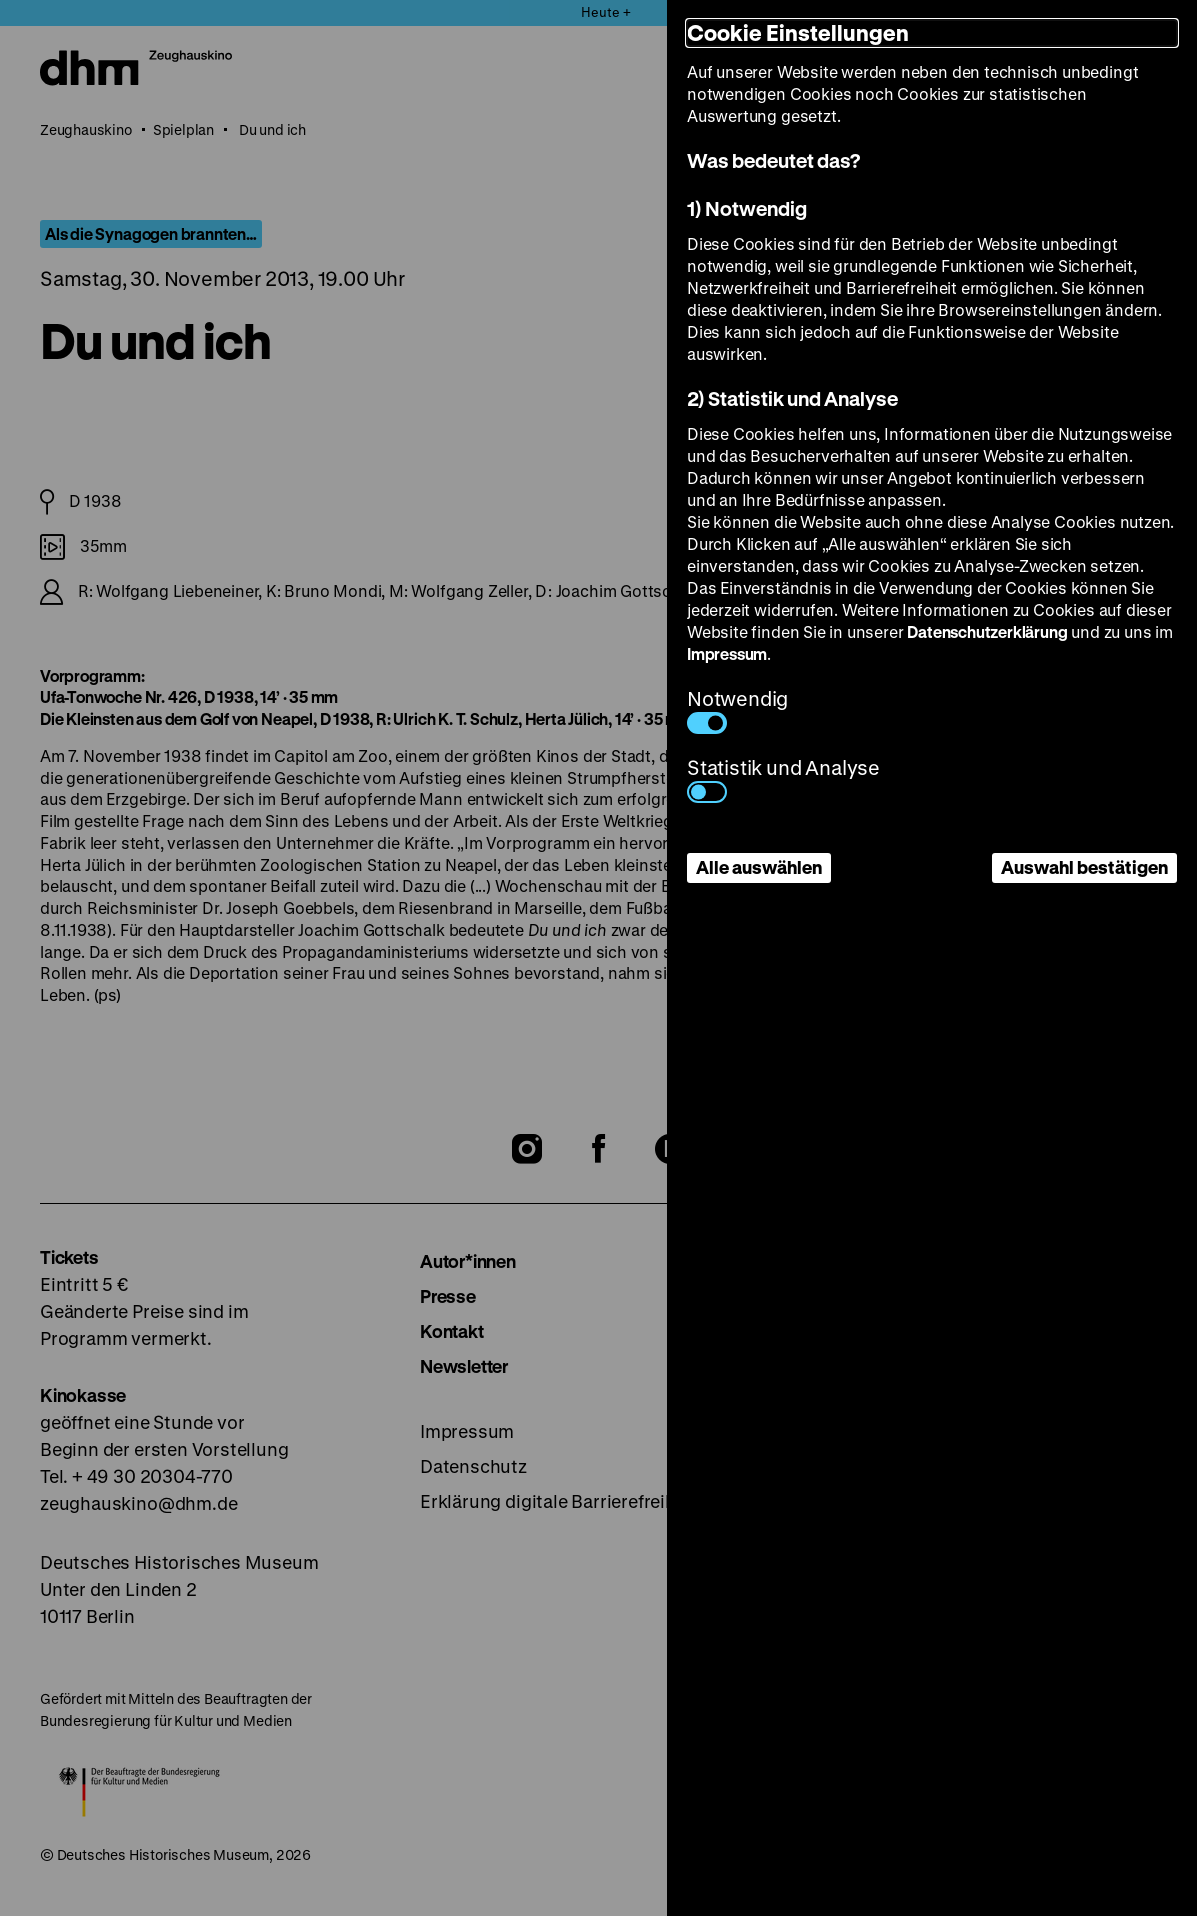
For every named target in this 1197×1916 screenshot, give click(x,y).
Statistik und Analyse (783, 778)
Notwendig (737, 709)
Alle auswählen (759, 867)
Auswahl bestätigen (1084, 867)
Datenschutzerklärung (987, 631)
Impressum (727, 653)
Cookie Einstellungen (798, 32)
